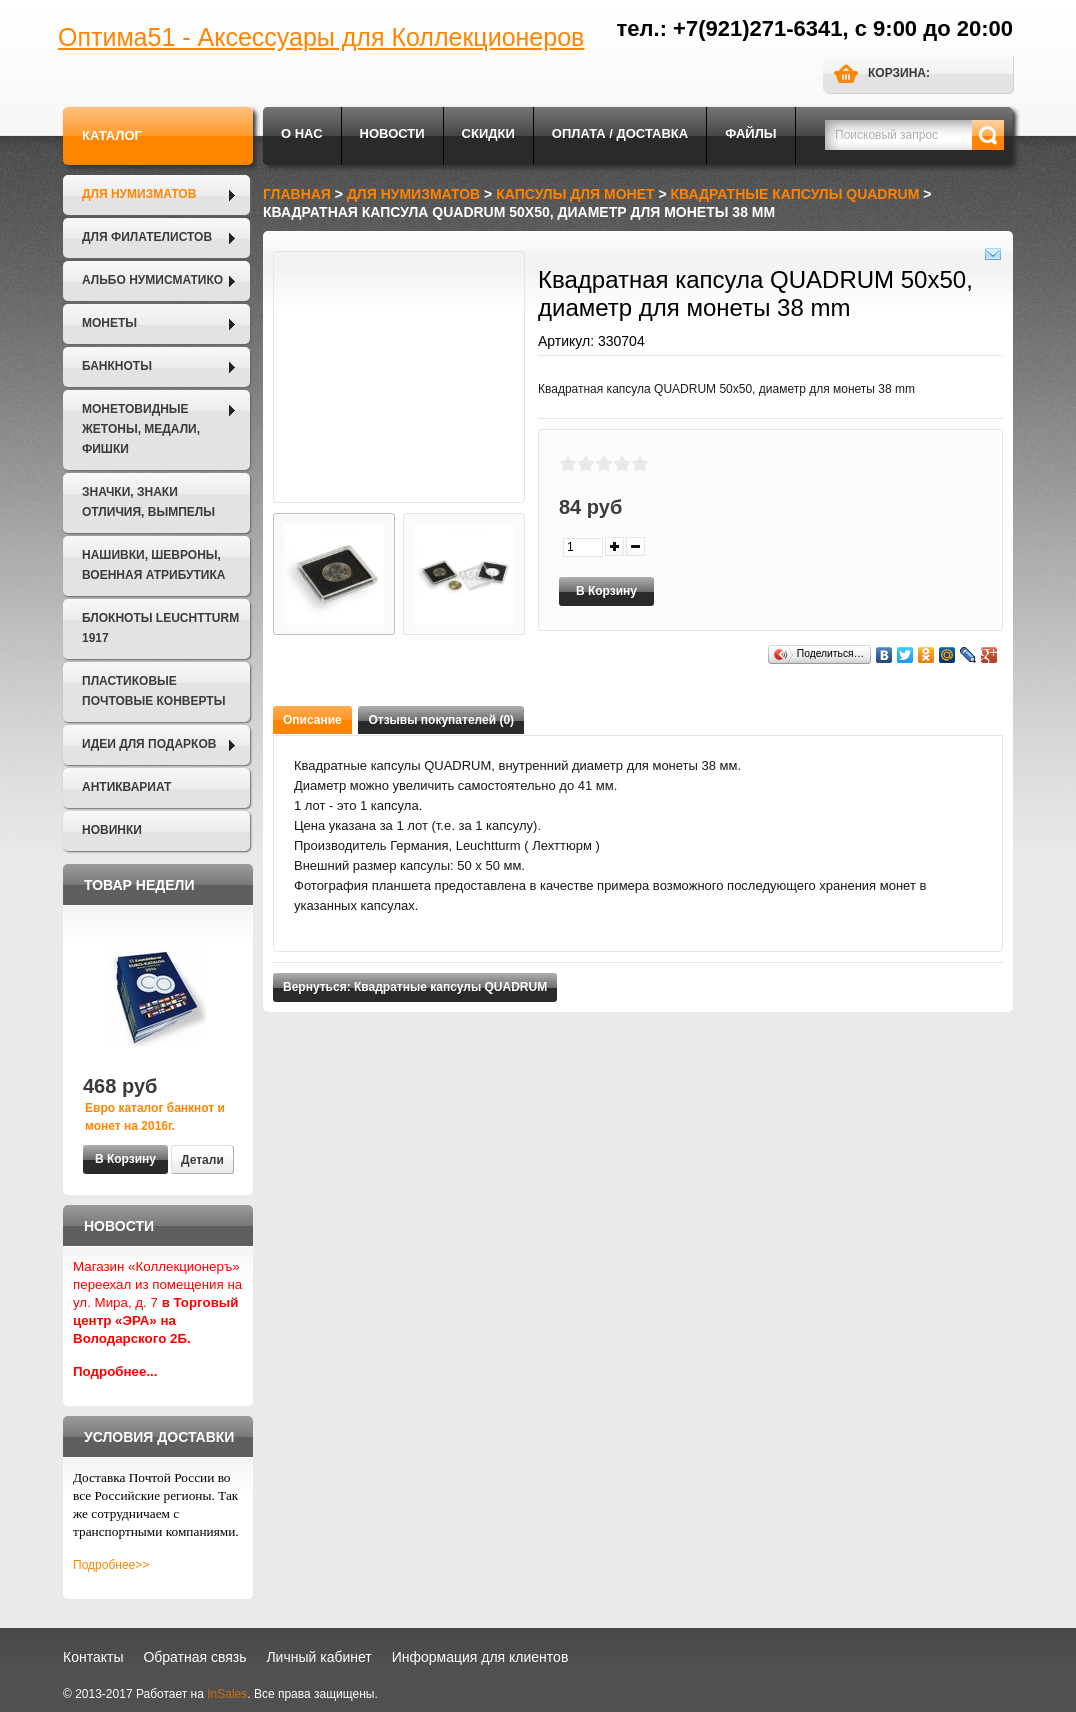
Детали (202, 1160)
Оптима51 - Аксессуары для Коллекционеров (321, 37)
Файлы (750, 133)
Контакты (93, 1657)
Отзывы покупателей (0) (441, 720)
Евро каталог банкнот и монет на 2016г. (155, 1117)
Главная (297, 194)
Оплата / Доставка (620, 133)
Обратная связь (194, 1657)
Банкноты (117, 366)
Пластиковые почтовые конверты (153, 691)
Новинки (112, 830)
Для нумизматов (139, 194)
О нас (302, 133)
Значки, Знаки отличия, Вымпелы (148, 502)
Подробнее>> (111, 1565)
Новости (392, 133)
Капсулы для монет (575, 194)
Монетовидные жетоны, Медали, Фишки (141, 429)
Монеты (109, 323)
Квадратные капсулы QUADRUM (795, 194)
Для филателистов (147, 237)
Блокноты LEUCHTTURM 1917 (160, 628)
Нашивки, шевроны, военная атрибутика (153, 565)
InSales (227, 1694)
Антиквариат (126, 787)
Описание (312, 720)
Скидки (488, 133)
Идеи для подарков (149, 744)
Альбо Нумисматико (152, 280)
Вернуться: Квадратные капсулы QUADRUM (415, 987)
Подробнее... (115, 1371)
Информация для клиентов (480, 1657)
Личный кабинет (318, 1657)
